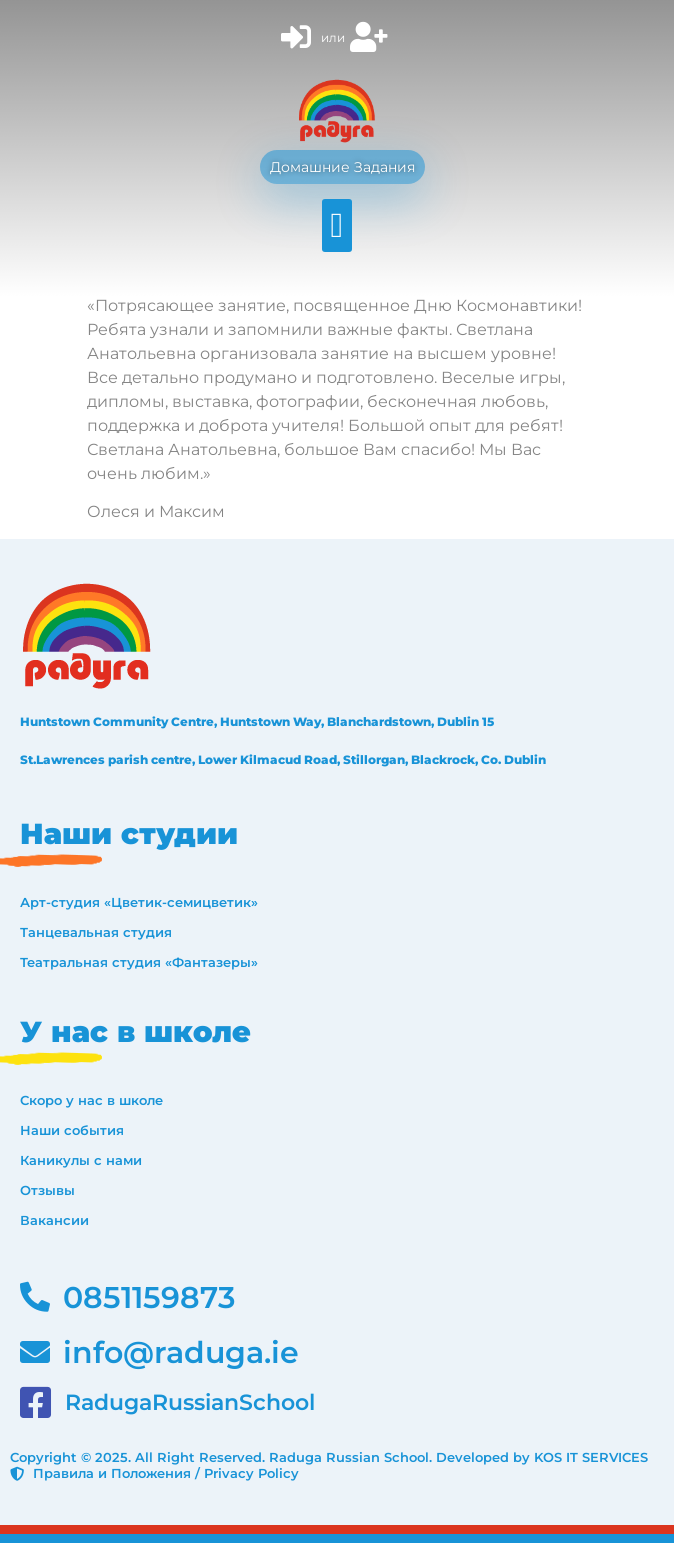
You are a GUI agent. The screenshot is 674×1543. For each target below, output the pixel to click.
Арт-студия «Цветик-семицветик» (139, 902)
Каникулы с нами (81, 1160)
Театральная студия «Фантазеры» (139, 962)
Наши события (72, 1130)
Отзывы (47, 1190)
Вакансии (54, 1220)
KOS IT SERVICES (591, 1457)
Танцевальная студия (96, 932)
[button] (337, 225)
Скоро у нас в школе (91, 1100)
